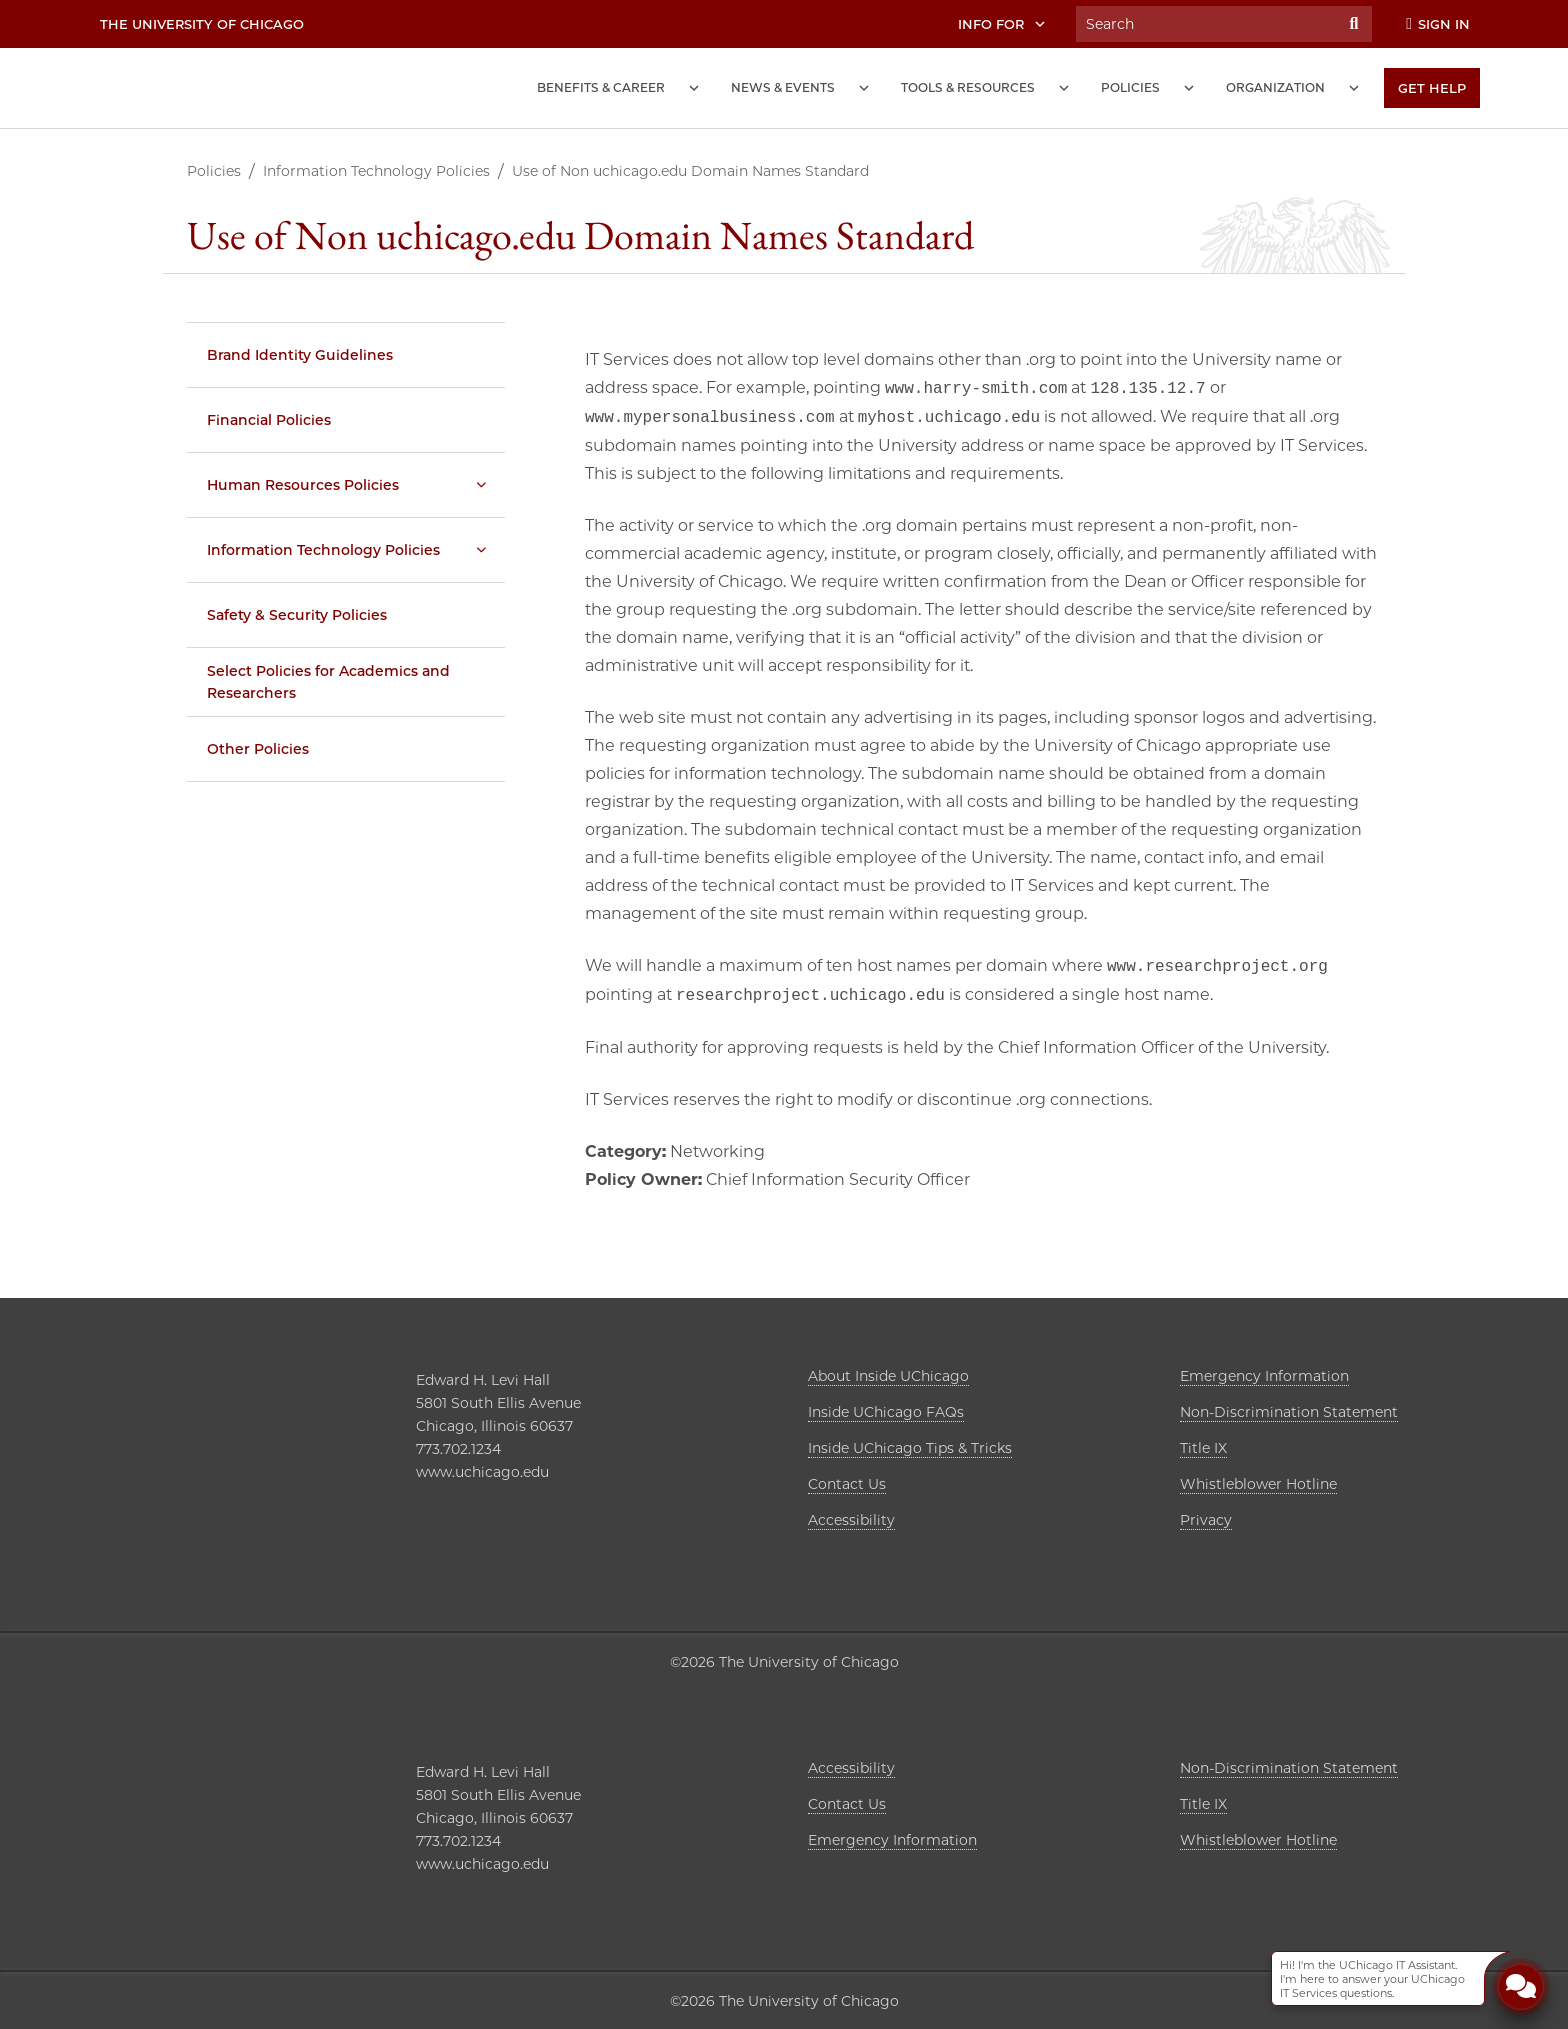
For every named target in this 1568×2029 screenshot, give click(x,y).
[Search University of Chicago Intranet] (1206, 24)
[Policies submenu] (1189, 88)
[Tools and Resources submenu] (1064, 88)
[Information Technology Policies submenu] (481, 550)
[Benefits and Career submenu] (694, 88)
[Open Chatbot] (1521, 1989)
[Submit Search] (1354, 24)
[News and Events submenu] (864, 88)
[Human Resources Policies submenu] (481, 485)
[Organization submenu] (1354, 88)
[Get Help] (1432, 88)
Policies (214, 171)
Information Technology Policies (376, 171)
